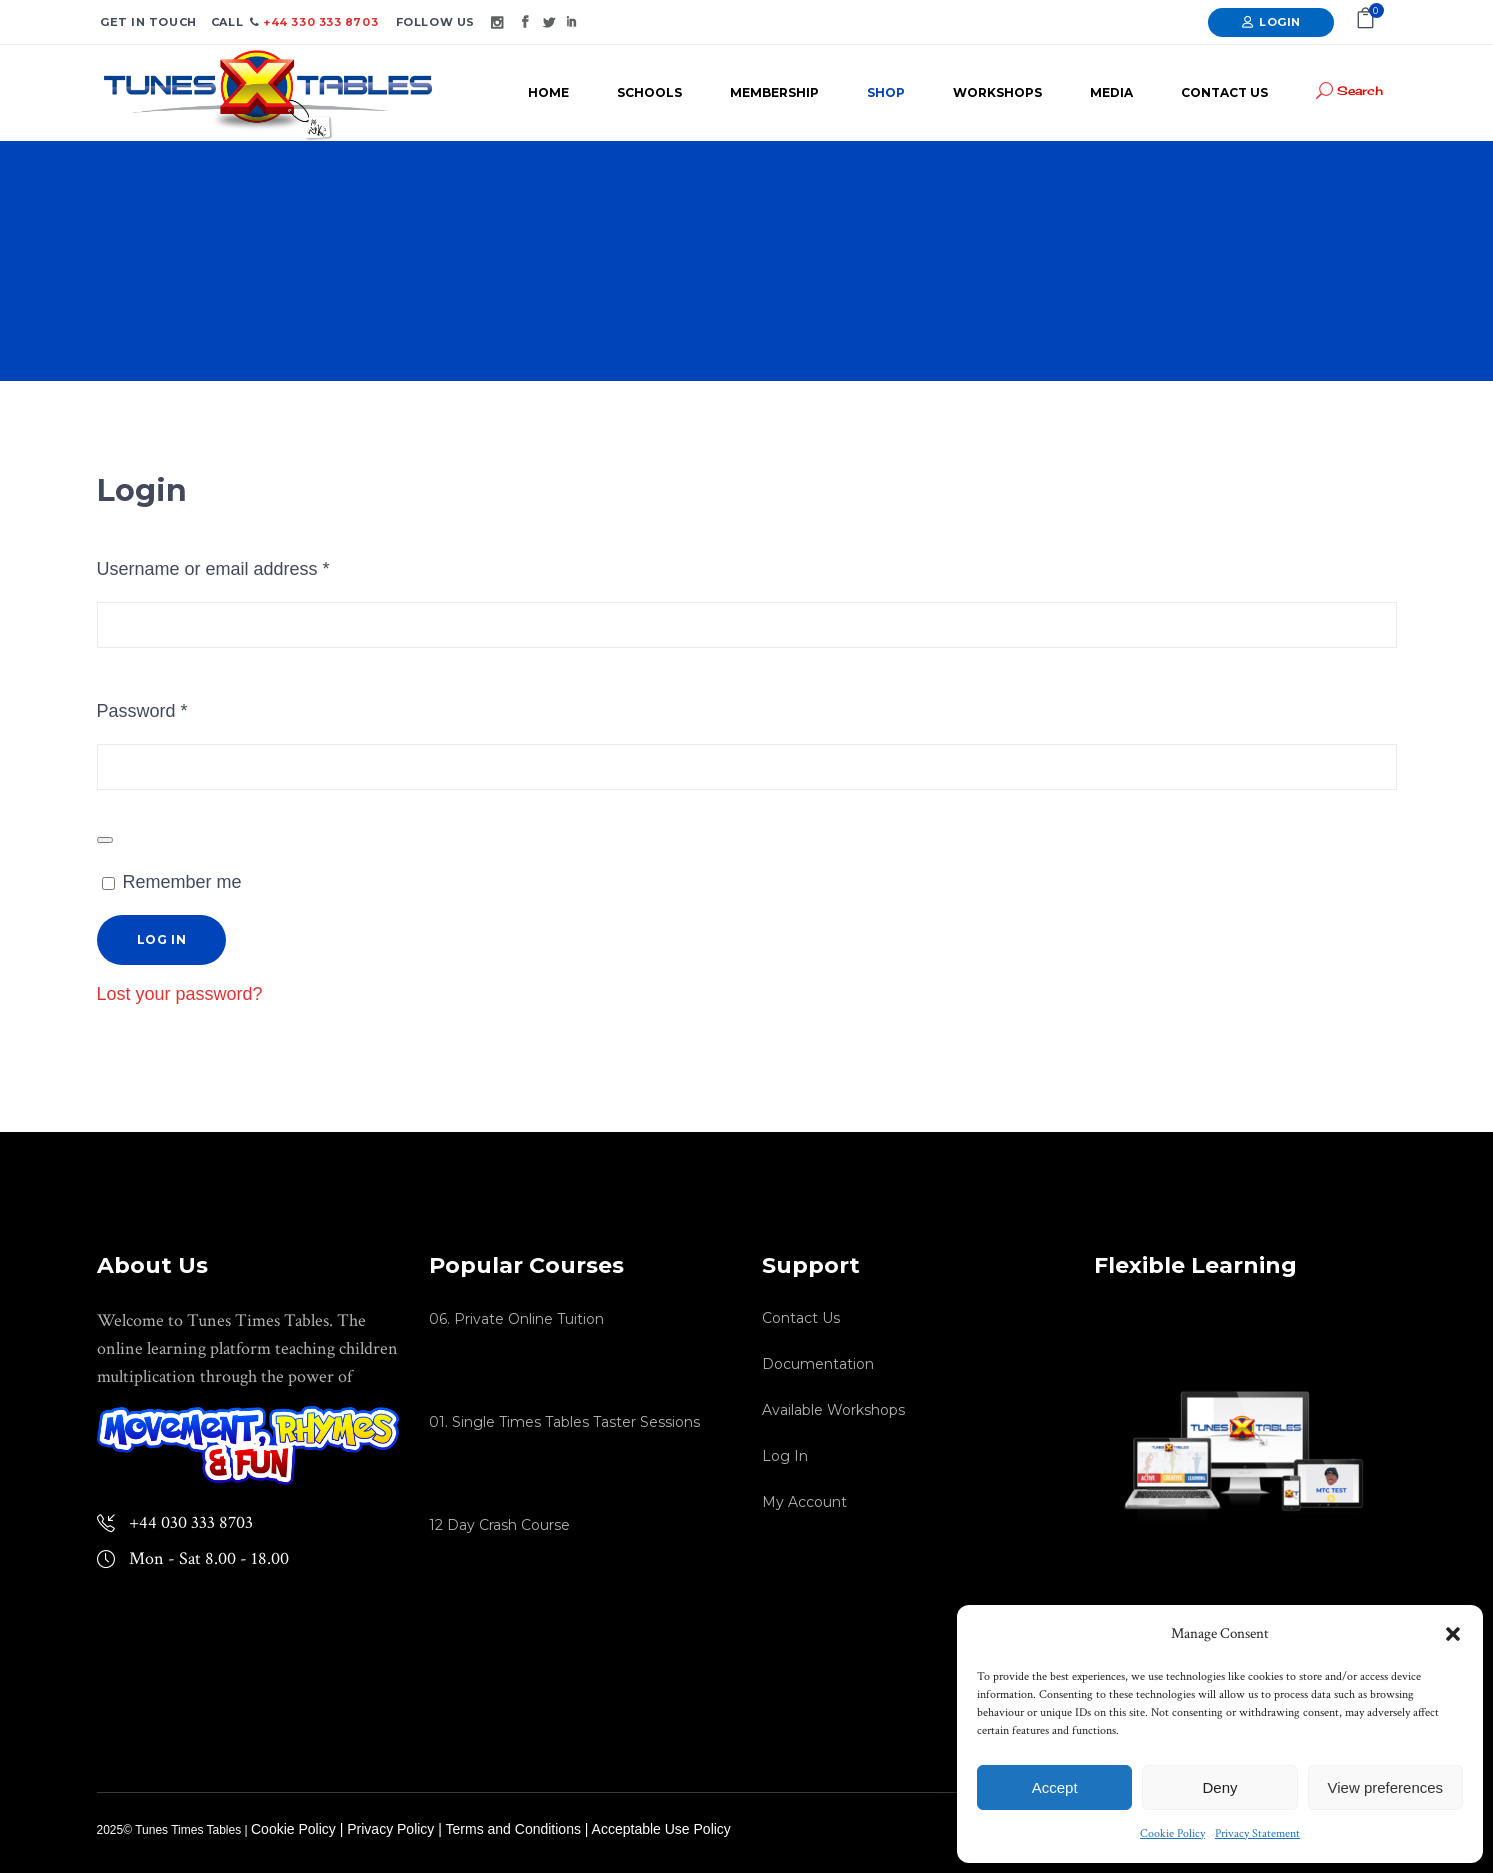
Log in (162, 939)
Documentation (818, 1364)
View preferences (1386, 1787)
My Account (804, 1502)
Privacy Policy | (396, 1829)
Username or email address (249, 564)
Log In (785, 1456)
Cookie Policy (1172, 1833)
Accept (1055, 1787)
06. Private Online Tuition (516, 1319)
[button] (1453, 1634)
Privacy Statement (1257, 1833)
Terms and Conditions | (519, 1829)
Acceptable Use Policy (661, 1829)
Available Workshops (833, 1410)
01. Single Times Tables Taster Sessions (564, 1422)
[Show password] (105, 840)
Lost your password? (180, 994)
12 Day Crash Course (499, 1525)
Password (178, 706)
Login (1280, 22)
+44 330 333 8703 (319, 22)
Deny (1219, 1787)
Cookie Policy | (299, 1829)
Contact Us (801, 1318)
